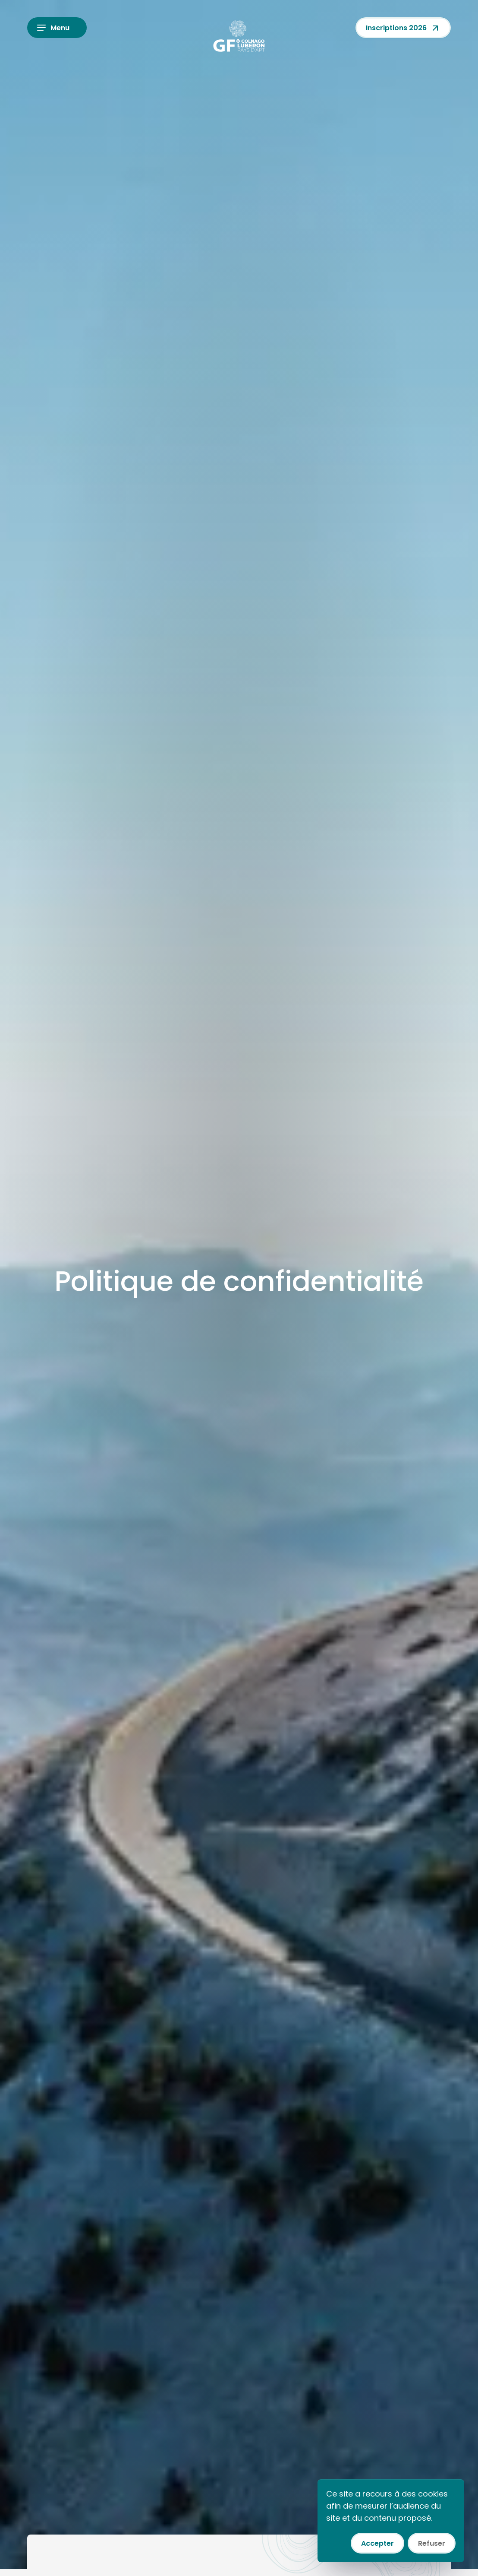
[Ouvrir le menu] (57, 27)
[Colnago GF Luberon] (239, 36)
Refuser (431, 2543)
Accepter (377, 2543)
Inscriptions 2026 (403, 28)
